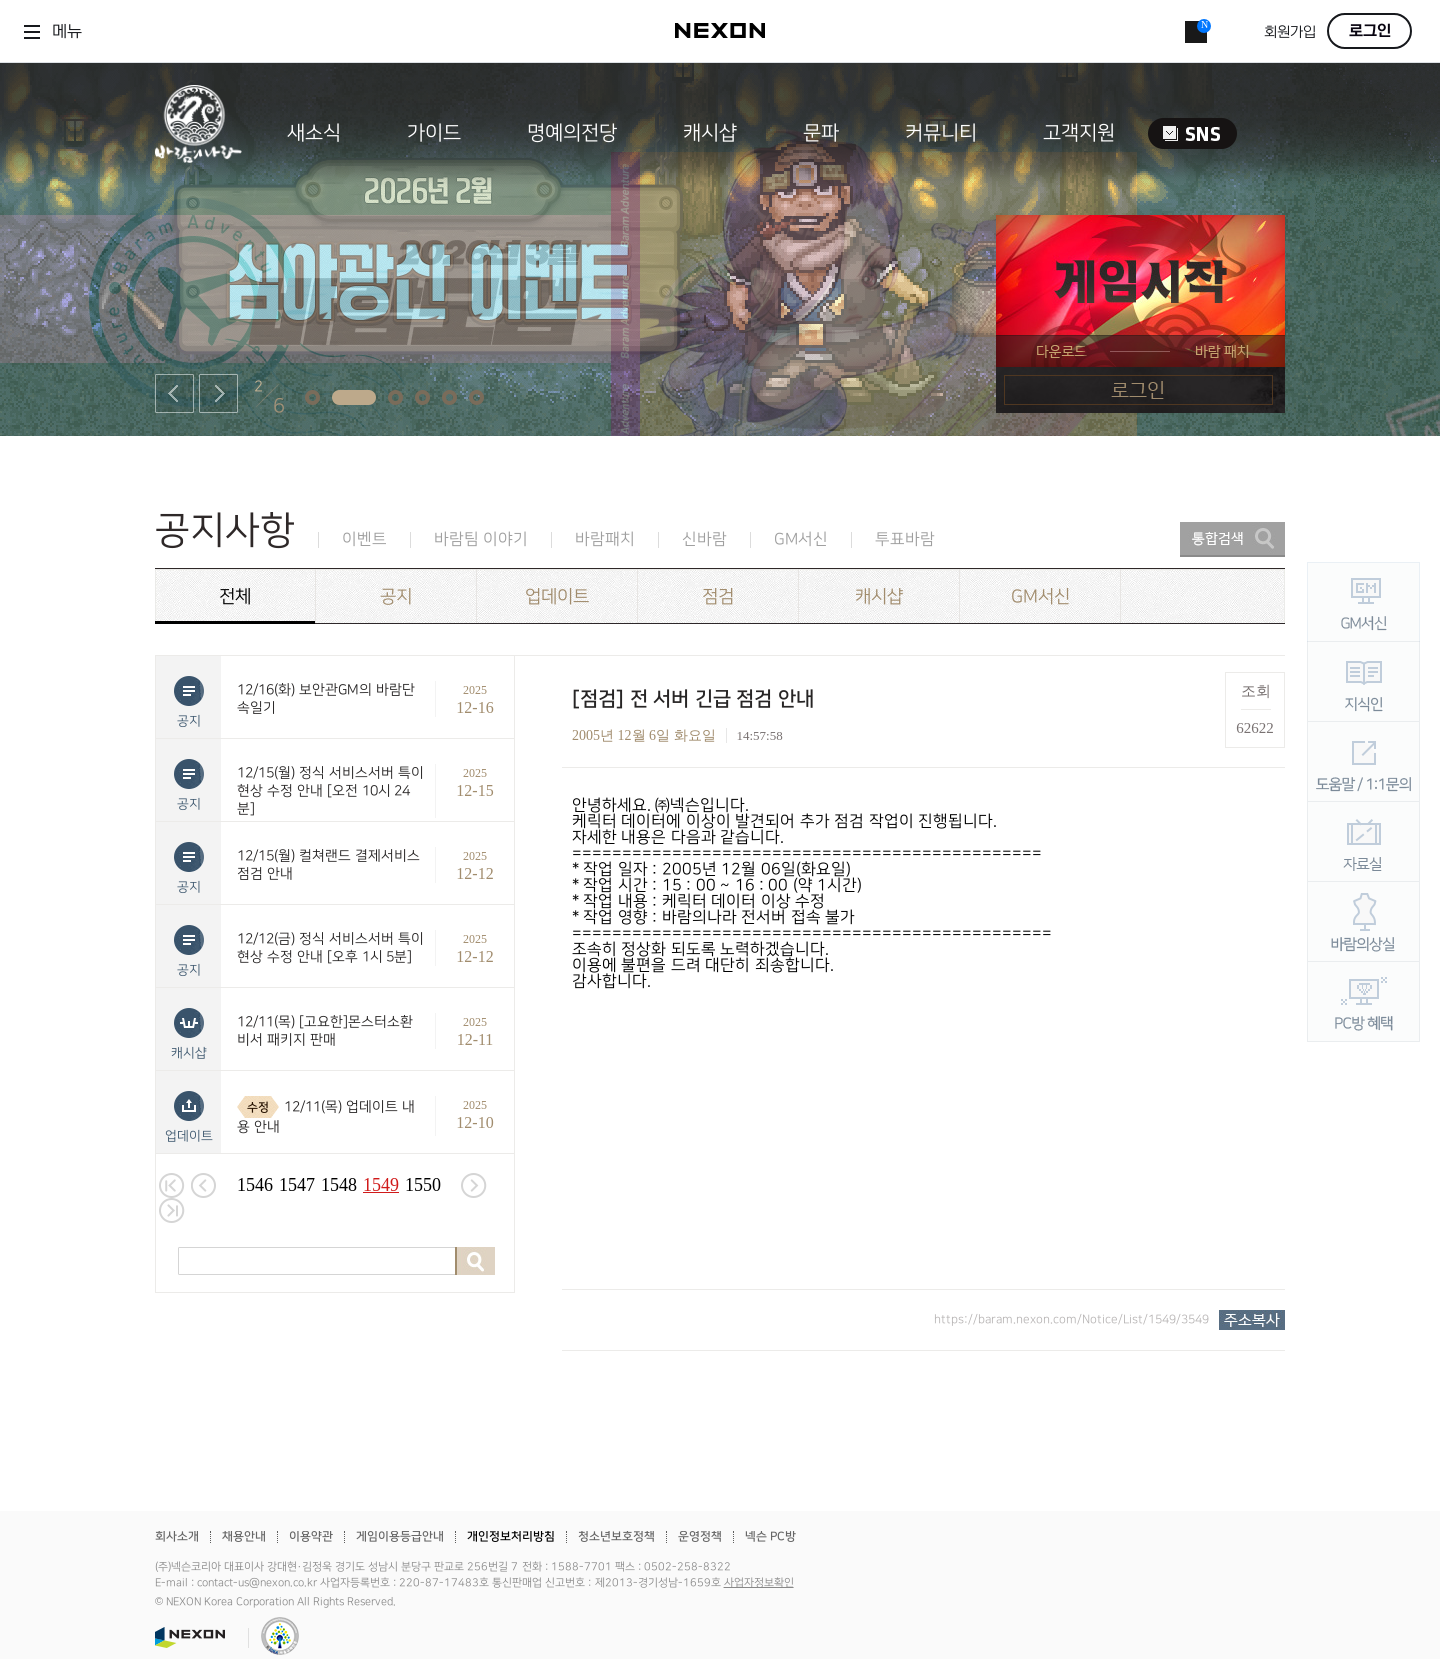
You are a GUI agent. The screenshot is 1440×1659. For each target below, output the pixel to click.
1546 (255, 1185)
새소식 (314, 133)
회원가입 (1290, 32)
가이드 (434, 133)
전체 (235, 596)
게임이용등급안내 (400, 1536)
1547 (297, 1185)
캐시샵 (710, 133)
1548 (339, 1185)
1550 (423, 1185)
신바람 (704, 539)
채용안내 (244, 1536)
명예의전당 (572, 133)
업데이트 (557, 596)
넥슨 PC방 (770, 1536)
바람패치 (605, 539)
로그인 (1370, 31)
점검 (718, 596)
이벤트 (364, 539)
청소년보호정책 (616, 1536)
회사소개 (177, 1536)
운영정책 (700, 1536)
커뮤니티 (941, 133)
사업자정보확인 (759, 1583)
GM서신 (801, 539)
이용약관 (311, 1536)
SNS (1192, 133)
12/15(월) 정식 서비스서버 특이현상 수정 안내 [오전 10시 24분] (330, 790)
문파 (821, 133)
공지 (396, 596)
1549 (381, 1185)
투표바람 (905, 539)
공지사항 (225, 530)
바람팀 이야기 (481, 539)
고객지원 (1079, 133)
